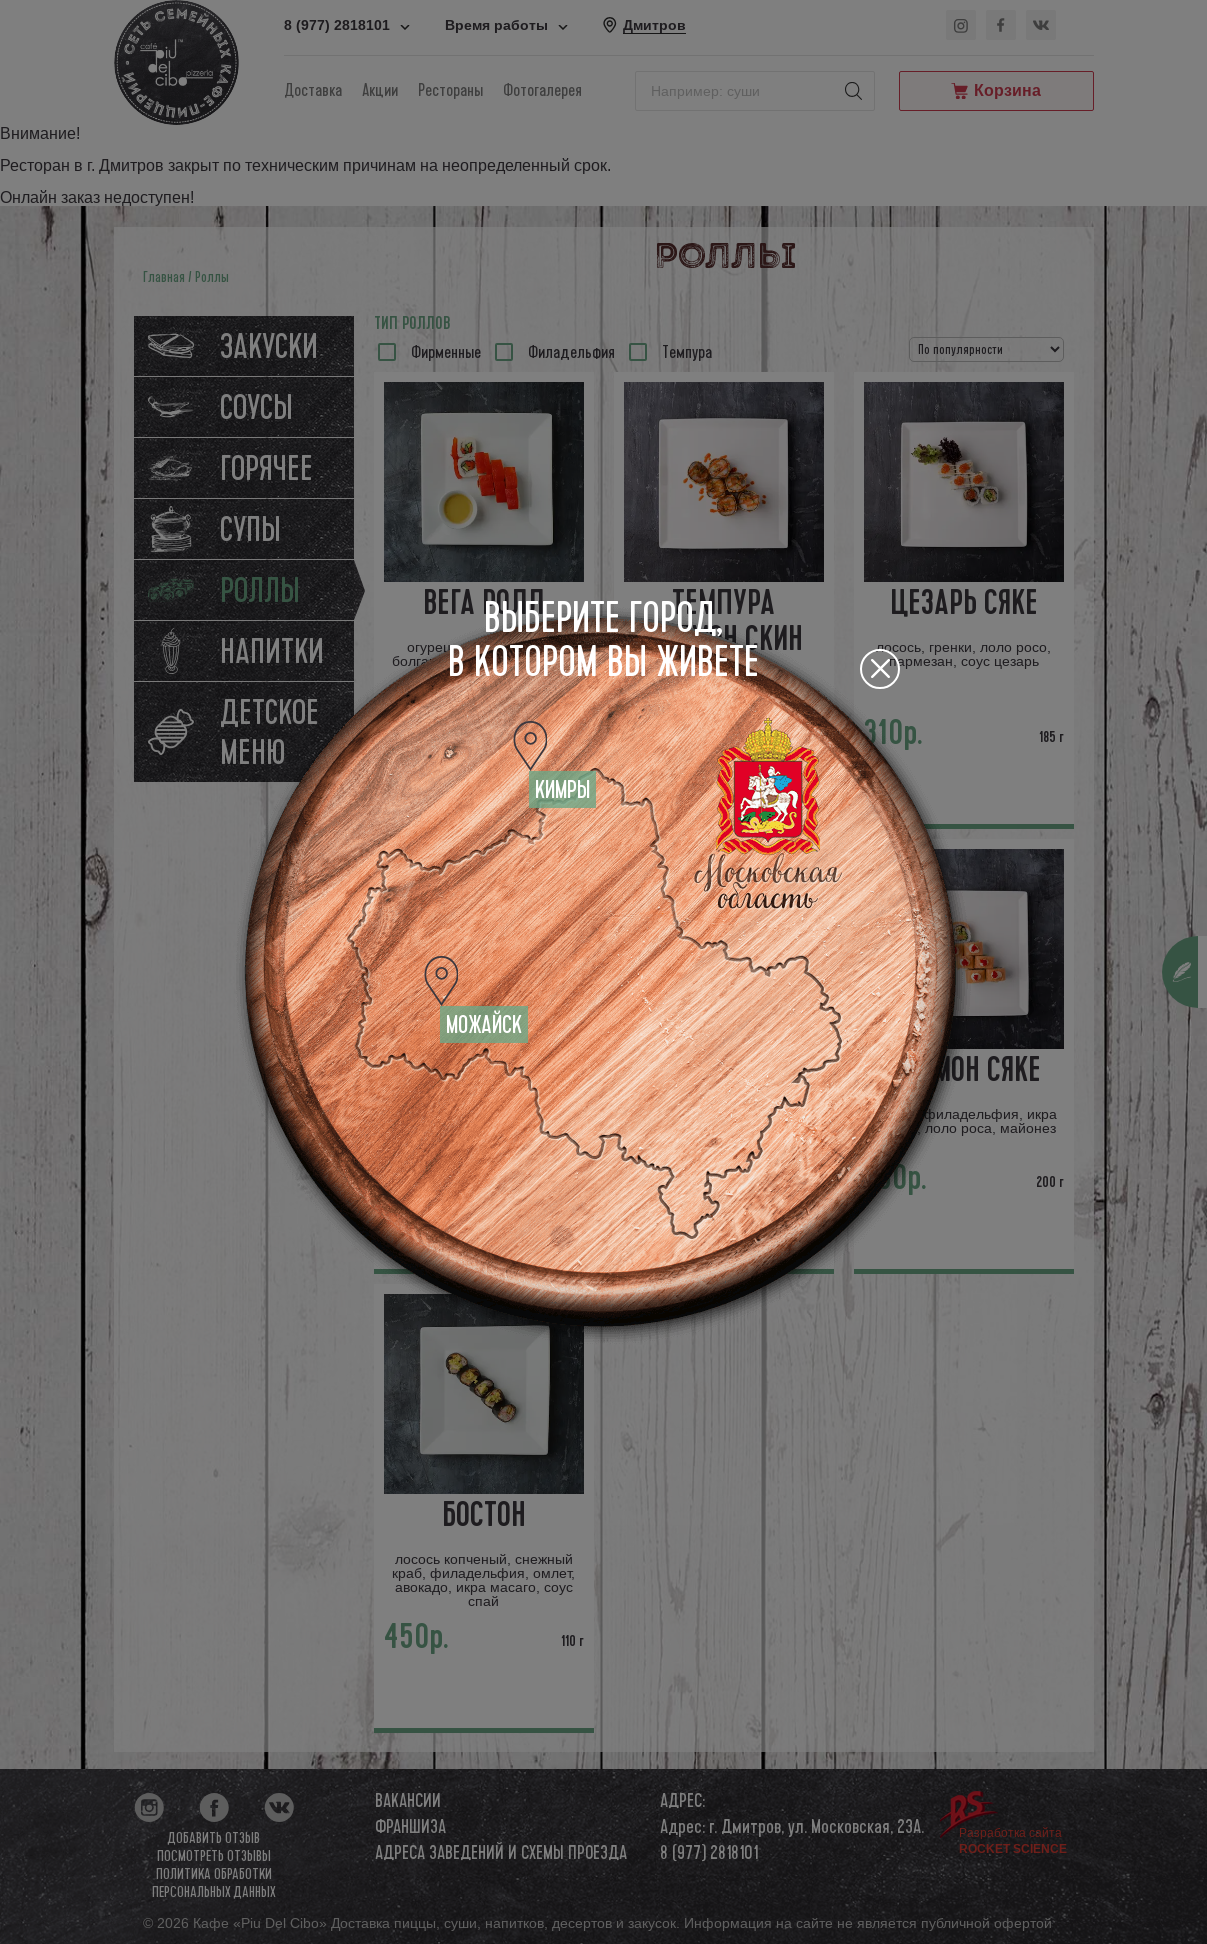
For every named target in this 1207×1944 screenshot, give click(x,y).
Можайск (484, 1025)
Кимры (562, 790)
